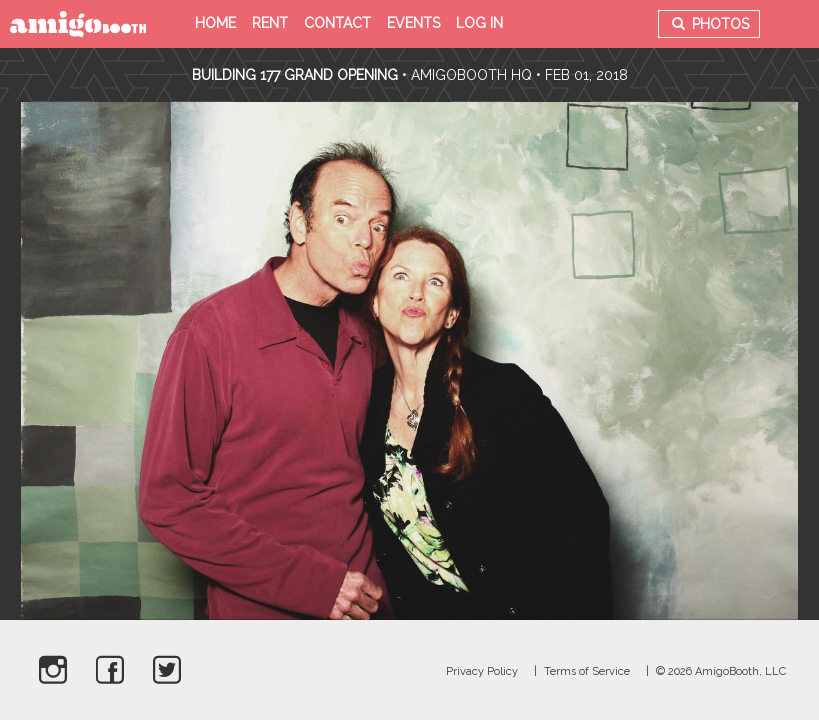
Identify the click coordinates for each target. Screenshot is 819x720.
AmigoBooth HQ (471, 75)
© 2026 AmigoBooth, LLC (721, 671)
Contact (337, 23)
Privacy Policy (482, 671)
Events (413, 23)
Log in (479, 23)
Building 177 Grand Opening (297, 75)
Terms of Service (587, 671)
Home (215, 23)
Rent (270, 23)
